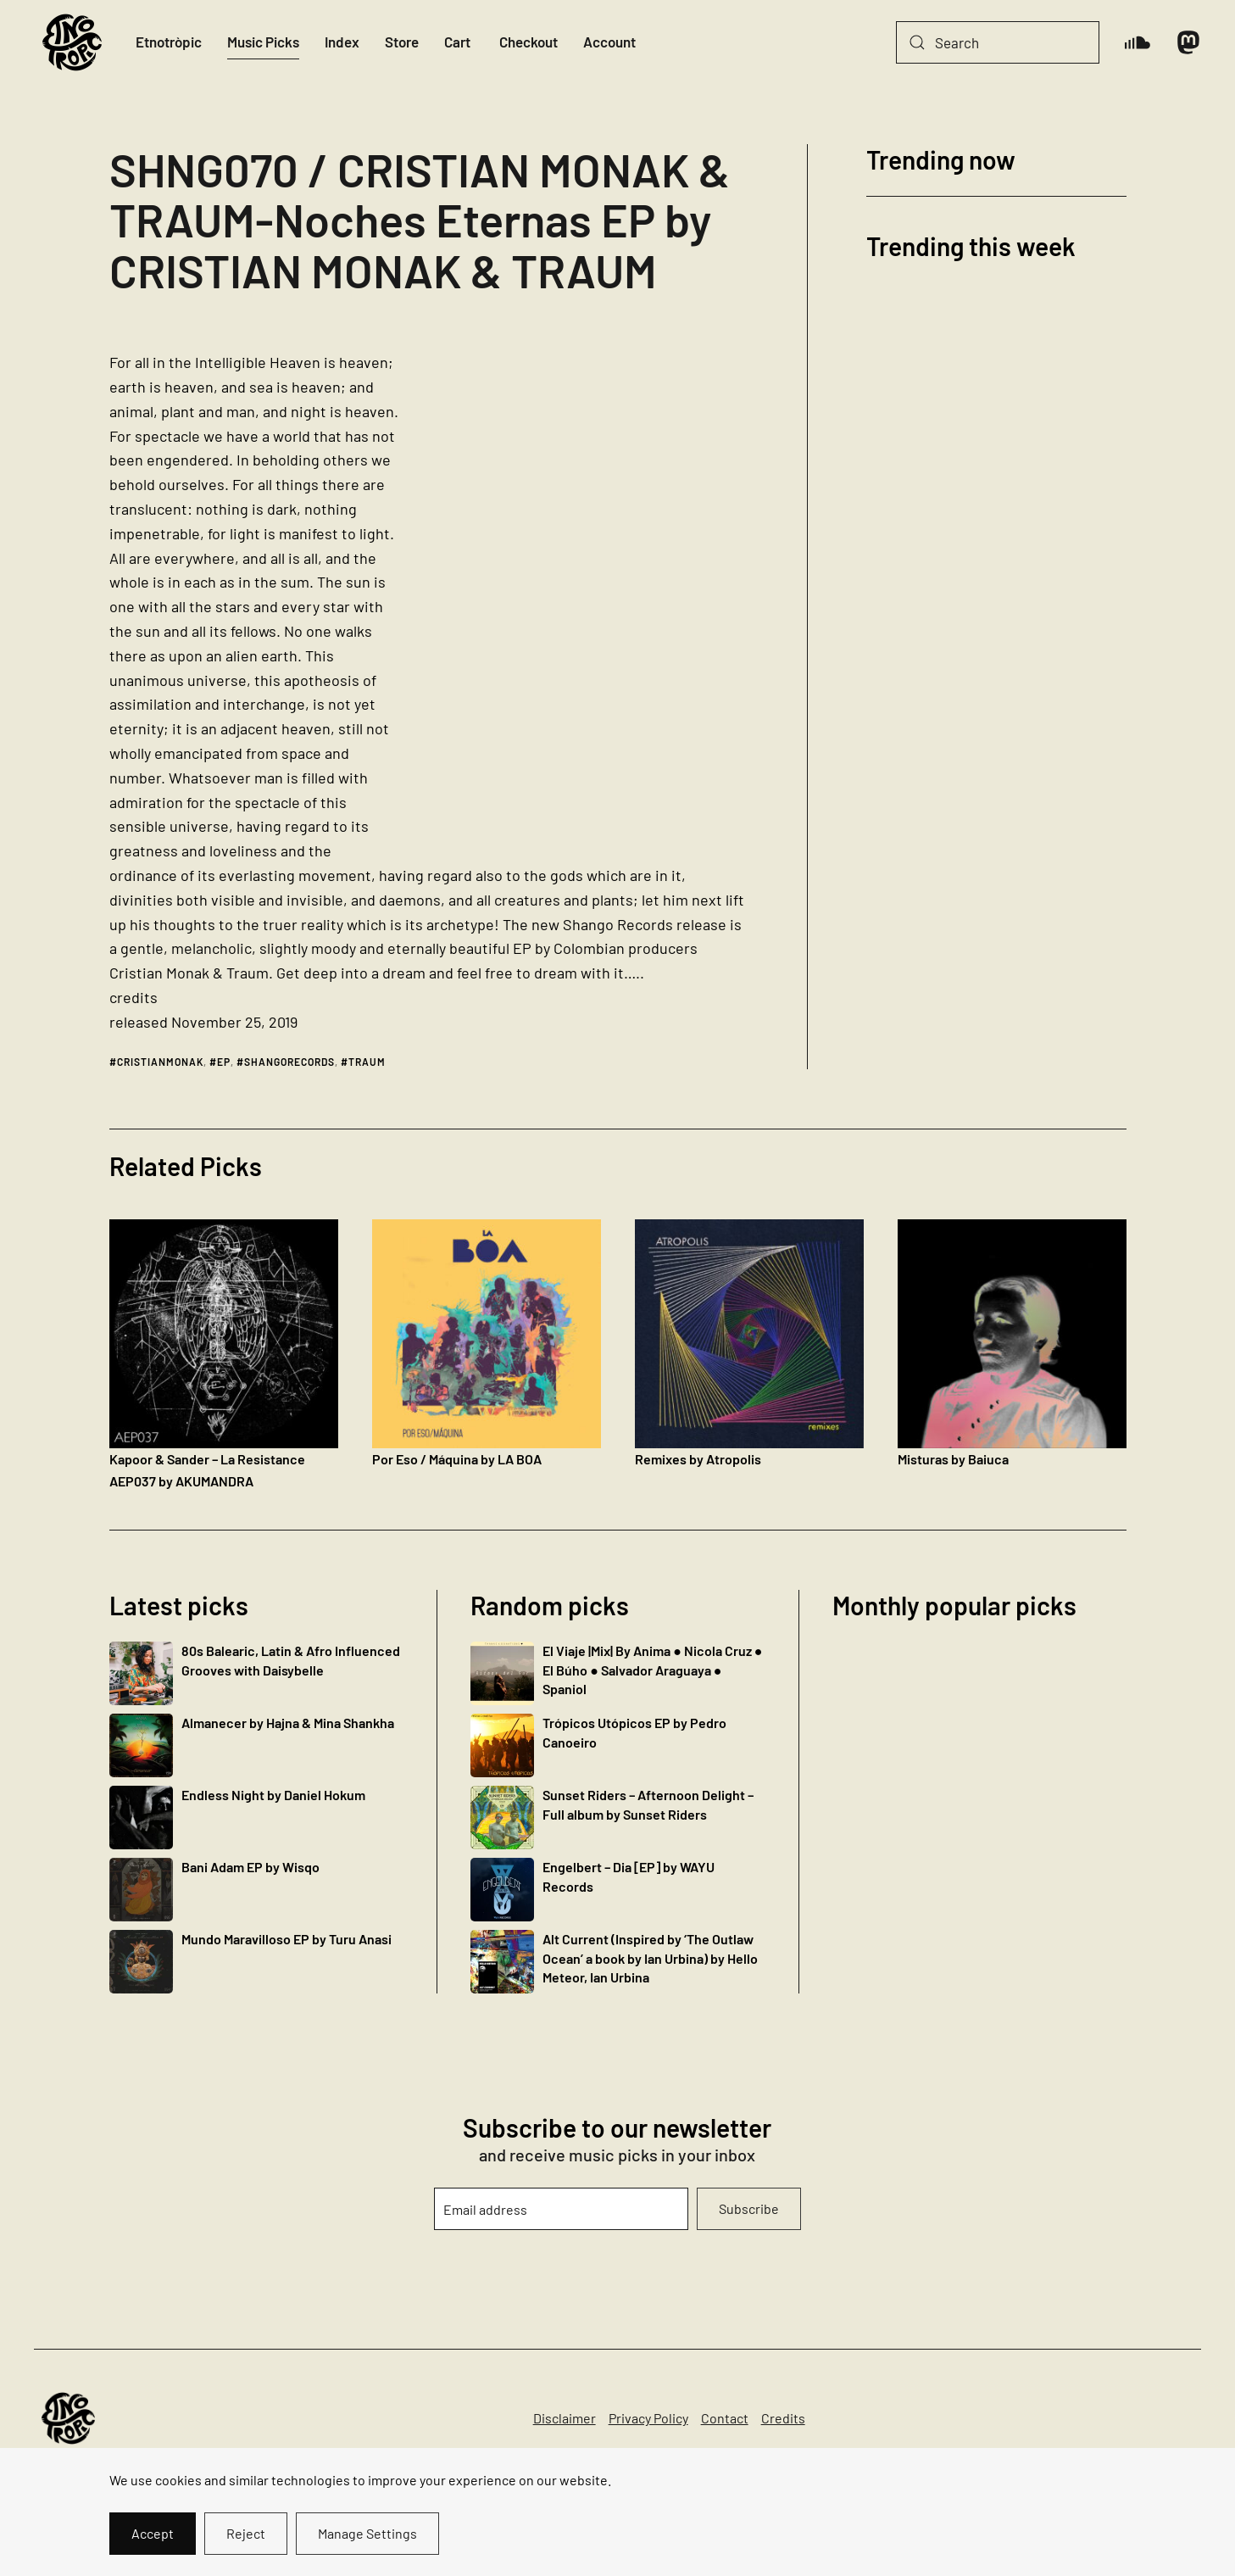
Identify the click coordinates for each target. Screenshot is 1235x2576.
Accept (152, 2533)
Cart (457, 41)
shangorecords (289, 1062)
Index (342, 41)
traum (367, 1062)
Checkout (528, 41)
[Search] (997, 42)
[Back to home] (72, 42)
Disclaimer (564, 2418)
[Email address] (560, 2209)
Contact (724, 2418)
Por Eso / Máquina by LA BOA (457, 1459)
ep (224, 1062)
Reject (245, 2533)
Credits (783, 2418)
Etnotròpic (169, 41)
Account (609, 41)
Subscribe (749, 2208)
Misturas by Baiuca (953, 1459)
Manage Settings (367, 2533)
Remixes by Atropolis (698, 1459)
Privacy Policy (648, 2418)
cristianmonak (160, 1062)
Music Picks (263, 41)
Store (402, 41)
